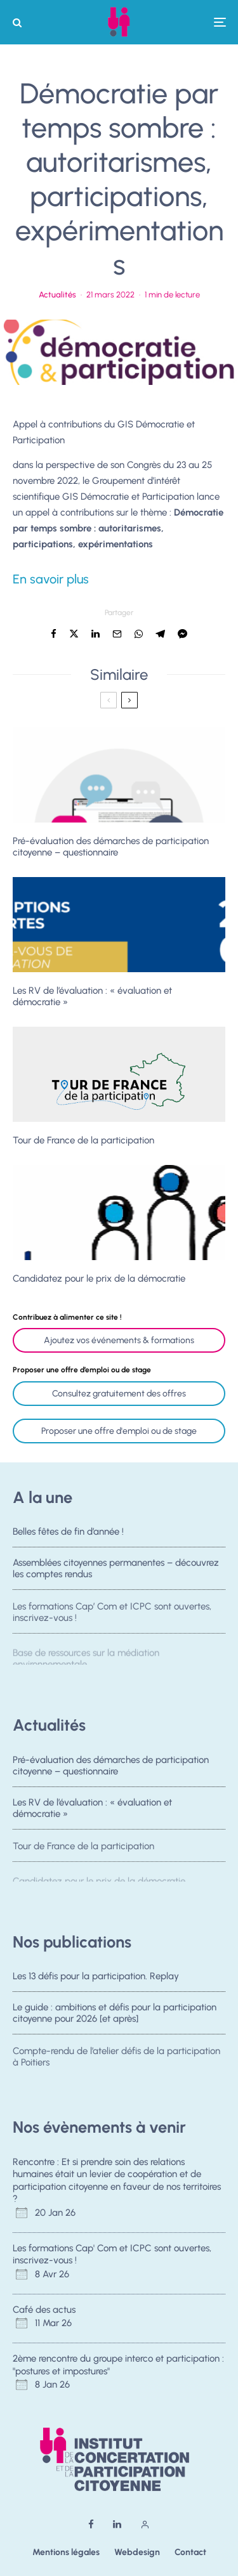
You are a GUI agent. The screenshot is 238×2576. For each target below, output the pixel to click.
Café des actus (44, 2309)
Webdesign (137, 2552)
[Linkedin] (117, 2524)
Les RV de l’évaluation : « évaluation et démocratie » (92, 996)
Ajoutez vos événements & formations (119, 1340)
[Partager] (53, 634)
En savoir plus (51, 579)
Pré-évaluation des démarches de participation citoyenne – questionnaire (111, 846)
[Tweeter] (74, 634)
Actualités (57, 294)
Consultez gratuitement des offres (119, 1393)
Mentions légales (66, 2552)
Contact (190, 2552)
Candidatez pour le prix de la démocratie (99, 1278)
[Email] (117, 634)
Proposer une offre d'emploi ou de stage (119, 1431)
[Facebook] (91, 2524)
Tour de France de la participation (83, 1140)
